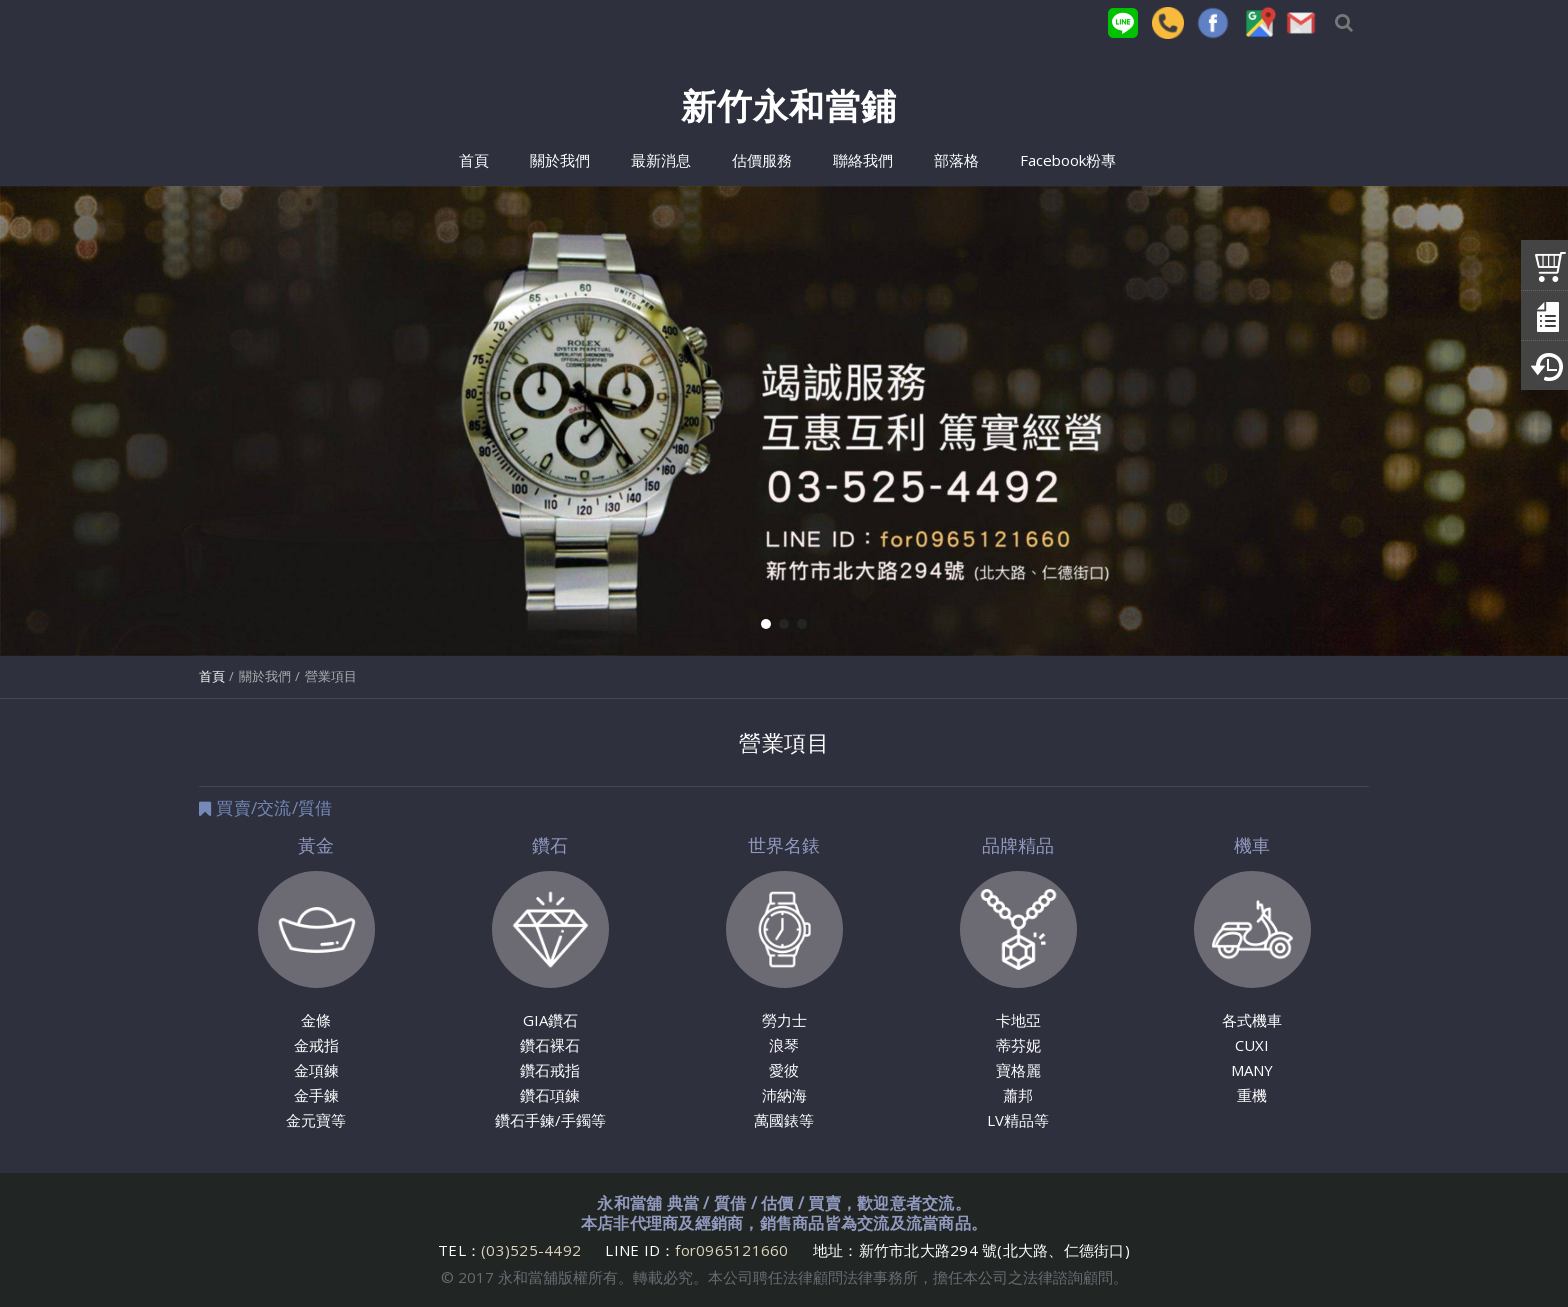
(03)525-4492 (533, 1250)
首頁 (212, 676)
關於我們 (265, 676)
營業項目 (331, 676)
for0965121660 (731, 1250)
